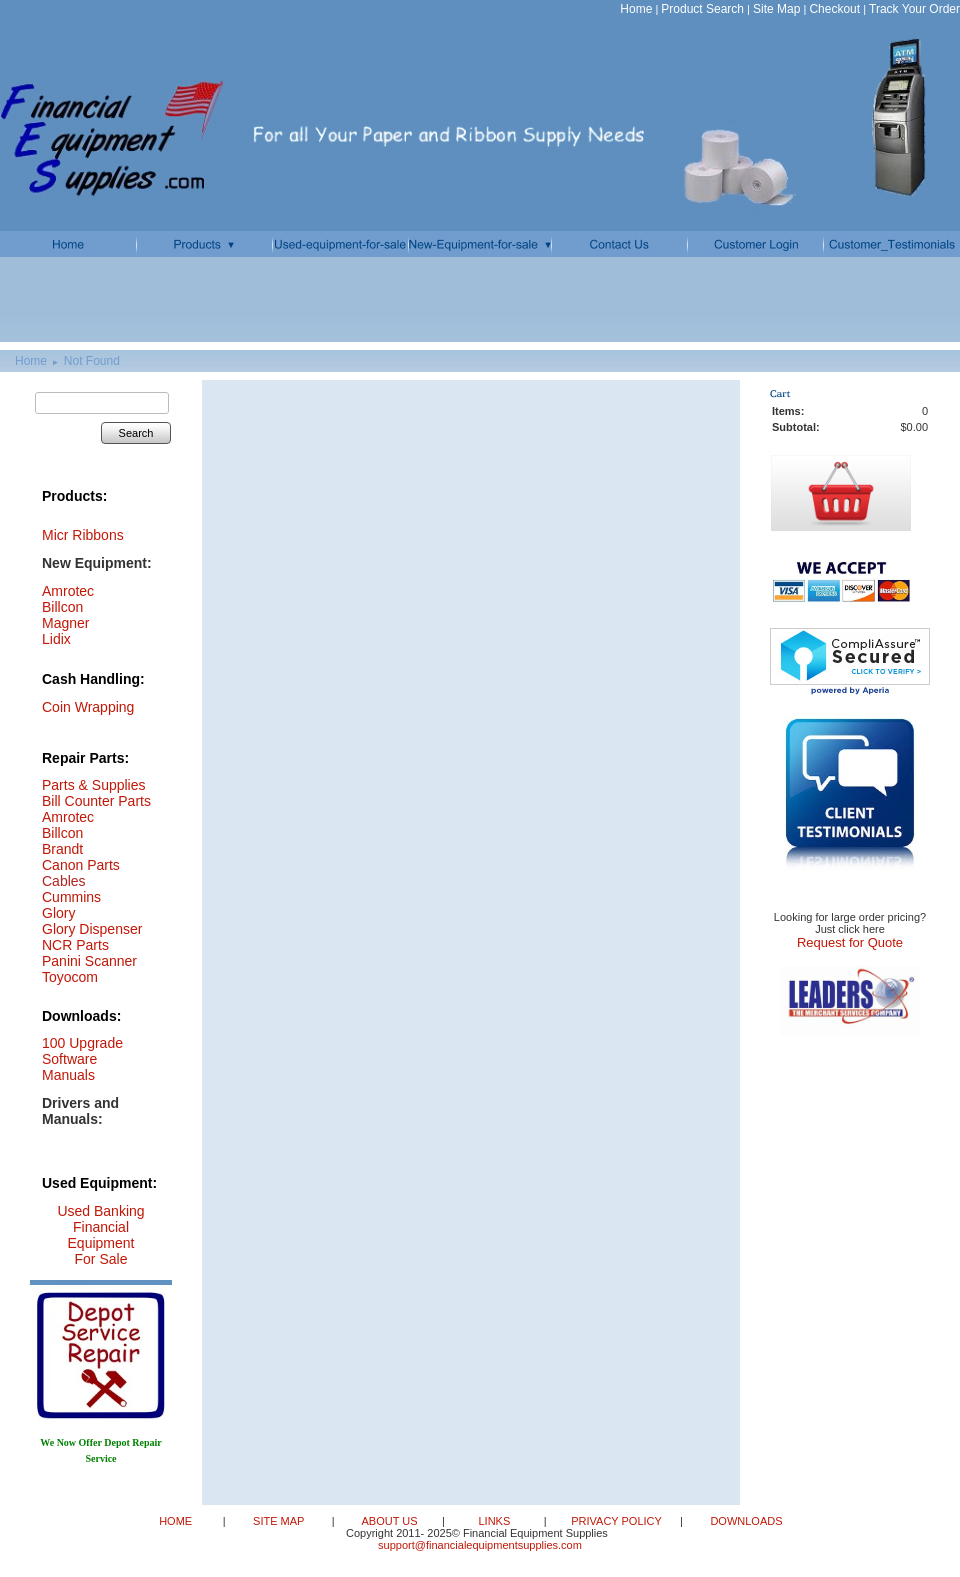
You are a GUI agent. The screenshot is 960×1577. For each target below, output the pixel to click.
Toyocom (70, 977)
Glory (58, 913)
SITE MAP (280, 1521)
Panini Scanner (89, 961)
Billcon (62, 607)
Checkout (834, 9)
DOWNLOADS (744, 1521)
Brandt (62, 849)
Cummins (71, 897)
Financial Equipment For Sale (101, 1243)
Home (636, 9)
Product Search (702, 9)
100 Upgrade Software (82, 1051)
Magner (65, 623)
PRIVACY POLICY (618, 1521)
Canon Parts (81, 865)
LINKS (495, 1521)
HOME (177, 1521)
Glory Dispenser (92, 929)
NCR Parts (75, 945)
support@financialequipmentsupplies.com (480, 1545)
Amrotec (68, 817)
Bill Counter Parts (96, 801)
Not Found (92, 361)
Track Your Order (914, 9)
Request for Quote (850, 942)
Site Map (776, 9)
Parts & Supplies (94, 785)
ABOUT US (390, 1521)
